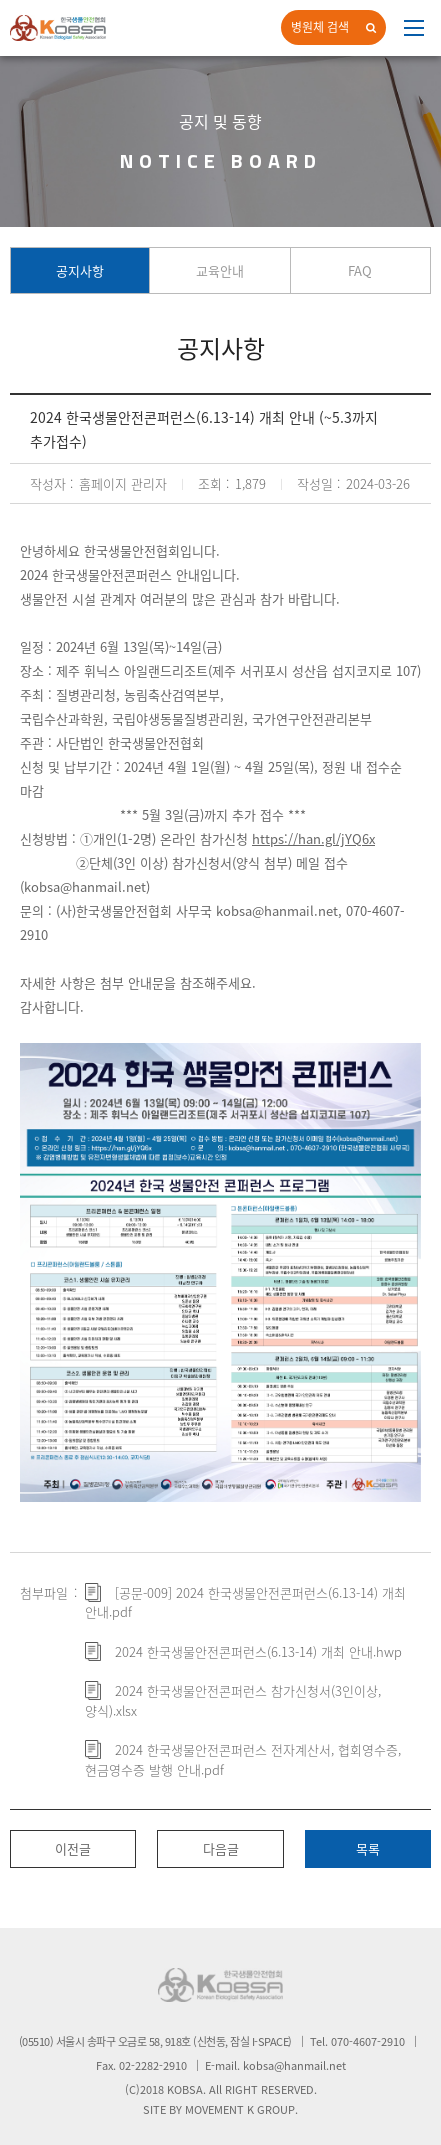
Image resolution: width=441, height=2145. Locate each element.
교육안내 (220, 270)
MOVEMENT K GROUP (240, 2109)
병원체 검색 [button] (320, 27)
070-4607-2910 (368, 2041)
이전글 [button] (73, 1848)
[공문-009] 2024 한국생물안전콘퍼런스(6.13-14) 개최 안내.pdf (245, 1602)
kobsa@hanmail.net (85, 886)
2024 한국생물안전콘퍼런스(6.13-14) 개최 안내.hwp (258, 1651)
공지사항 (80, 270)
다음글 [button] (221, 1848)
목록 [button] (368, 1848)
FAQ (360, 270)
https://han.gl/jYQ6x (313, 838)
